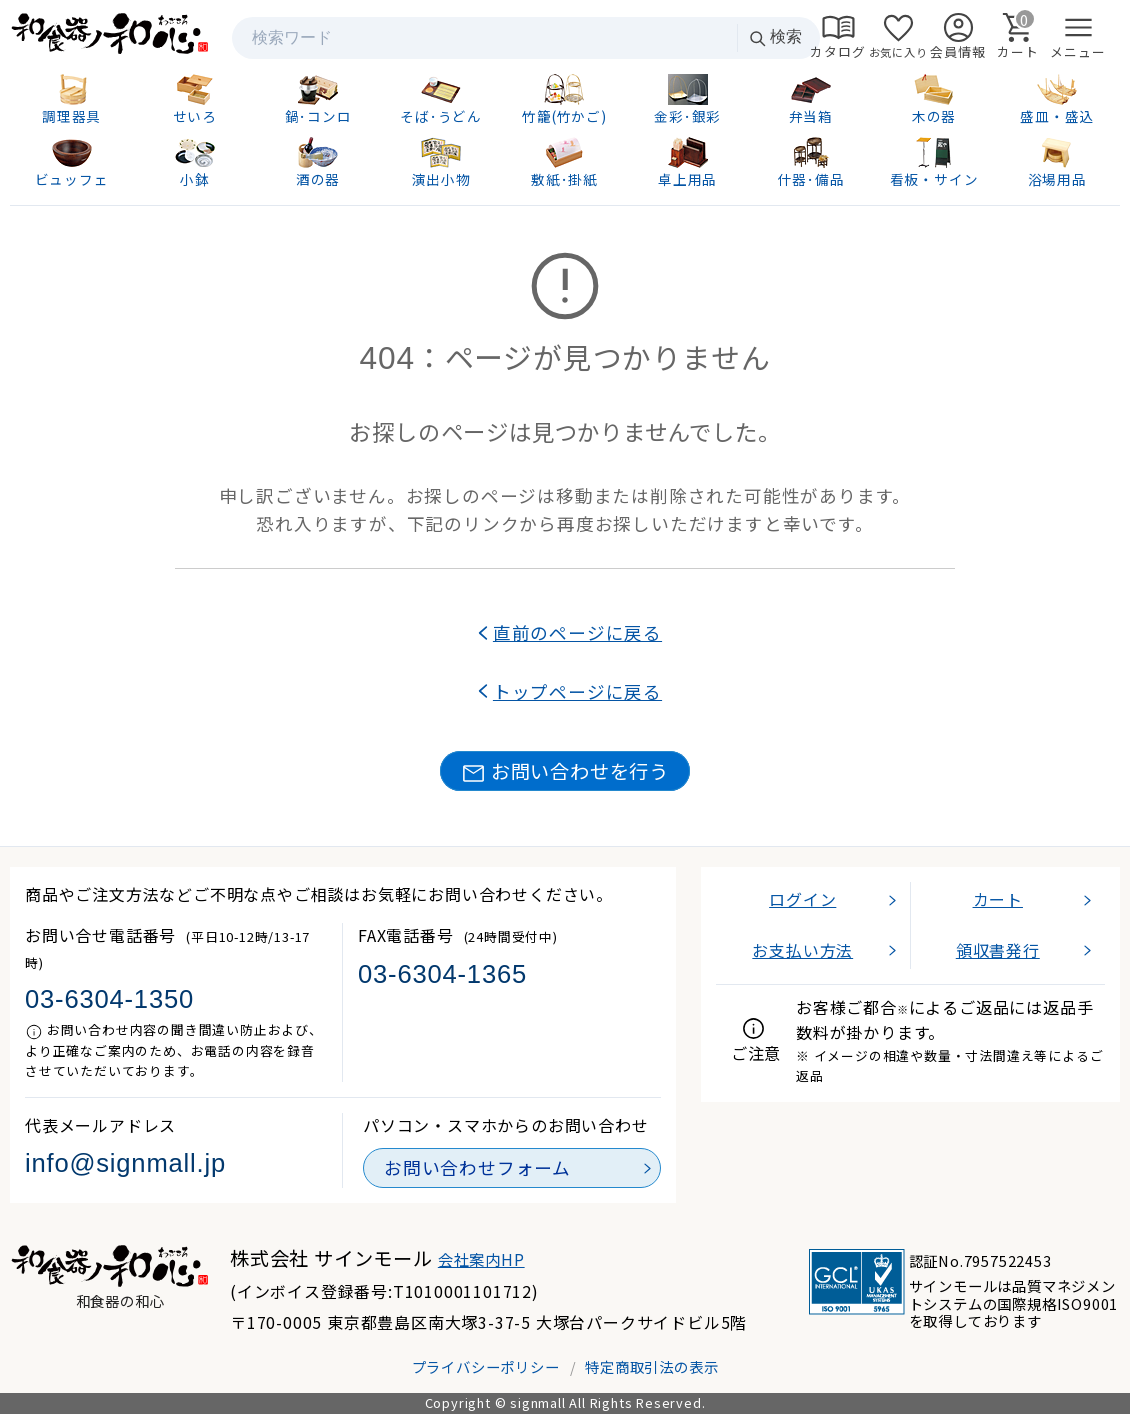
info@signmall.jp (125, 1163)
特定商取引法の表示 (651, 1366)
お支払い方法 (802, 950)
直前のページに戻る (577, 632)
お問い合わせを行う (565, 771)
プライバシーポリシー (486, 1366)
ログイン (802, 899)
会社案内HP (481, 1259)
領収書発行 (998, 950)
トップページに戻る (577, 691)
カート (998, 899)
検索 (775, 37)
